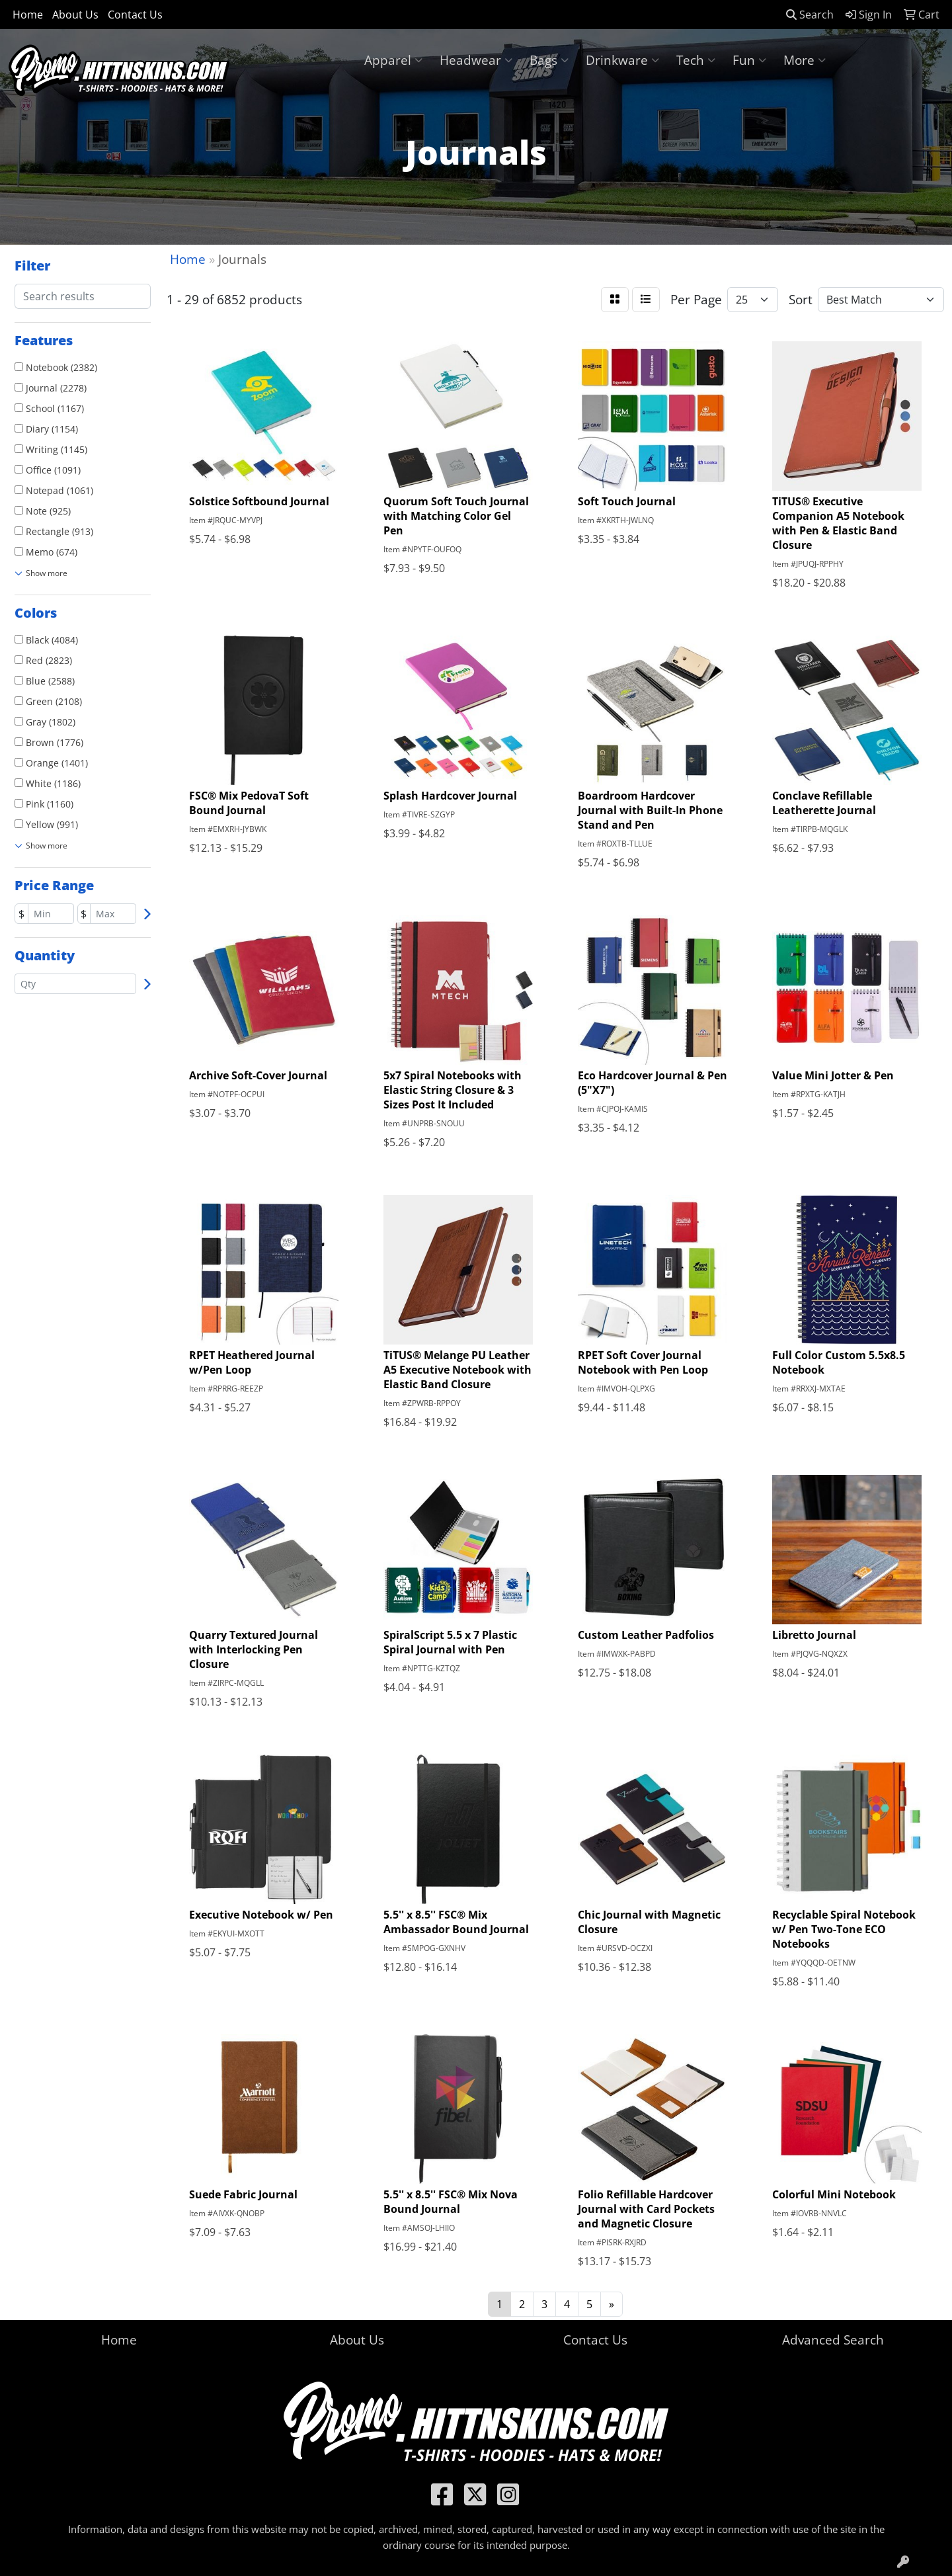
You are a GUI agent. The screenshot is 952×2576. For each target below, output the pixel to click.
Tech (695, 60)
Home (28, 14)
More (804, 60)
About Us (75, 14)
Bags (549, 60)
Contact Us (135, 14)
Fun (749, 60)
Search (810, 14)
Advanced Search (833, 2339)
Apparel (393, 60)
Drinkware (622, 60)
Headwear (476, 60)
